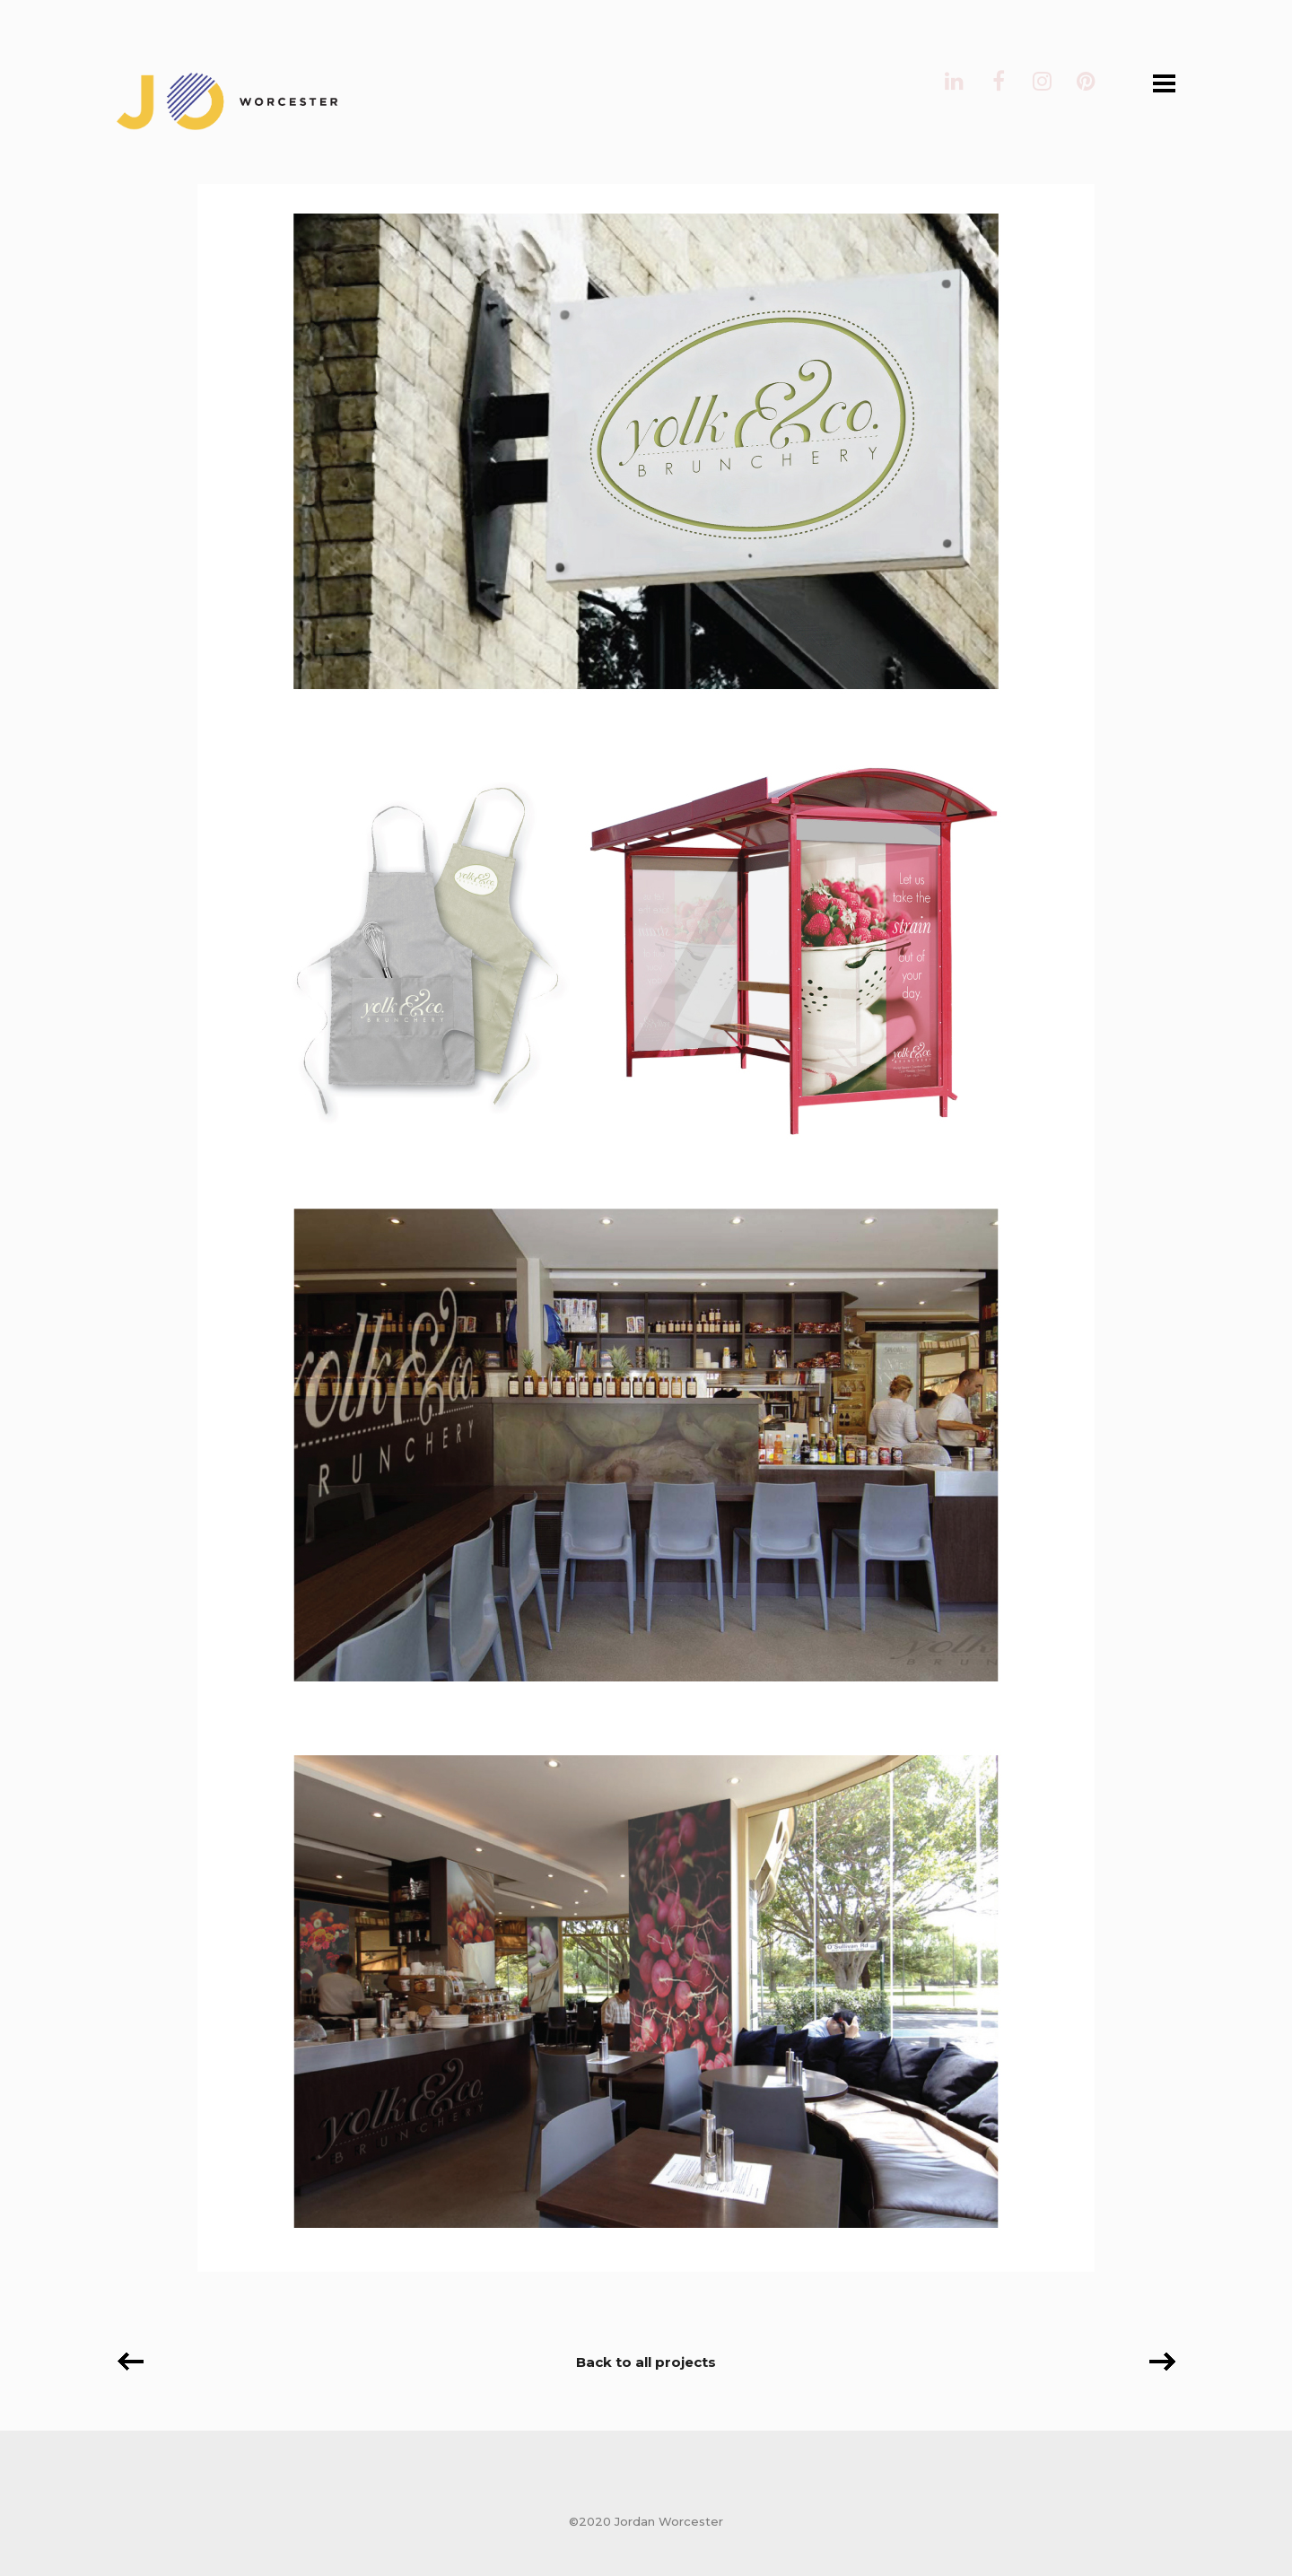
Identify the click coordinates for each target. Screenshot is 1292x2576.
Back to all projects (646, 2362)
